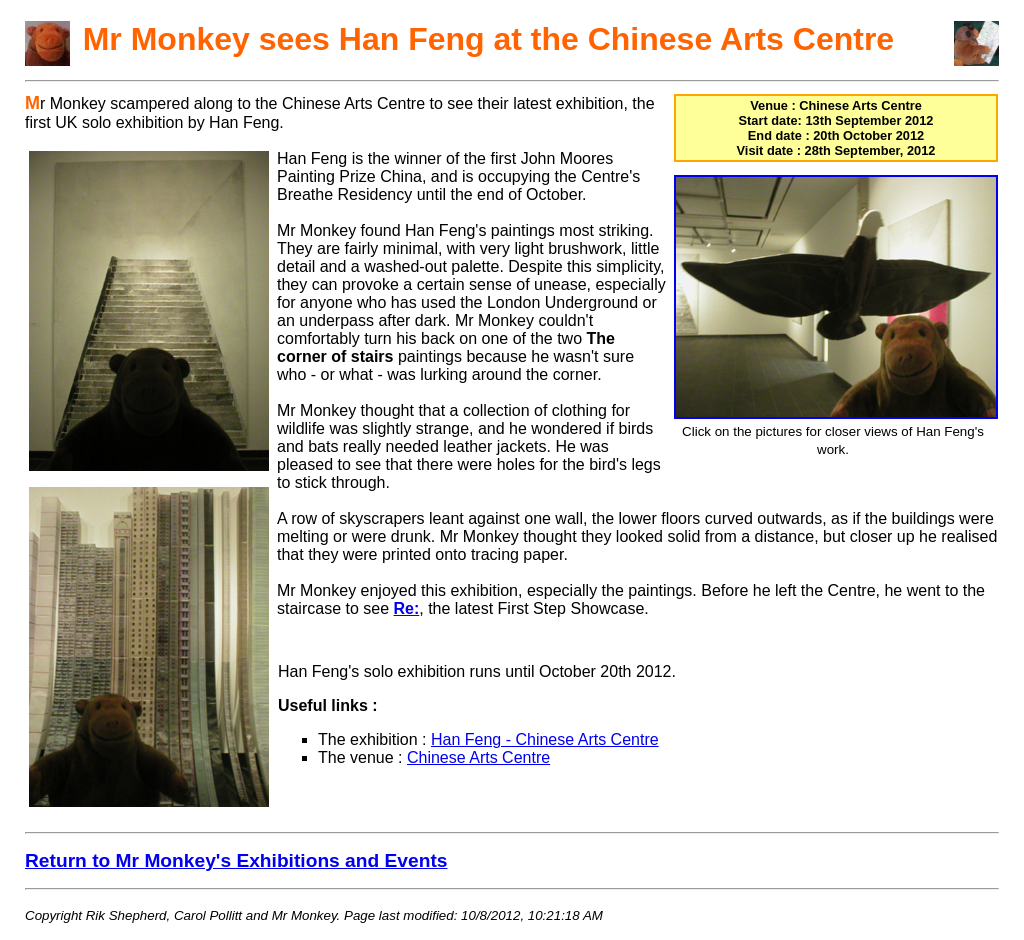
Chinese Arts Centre (478, 757)
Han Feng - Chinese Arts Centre (545, 739)
